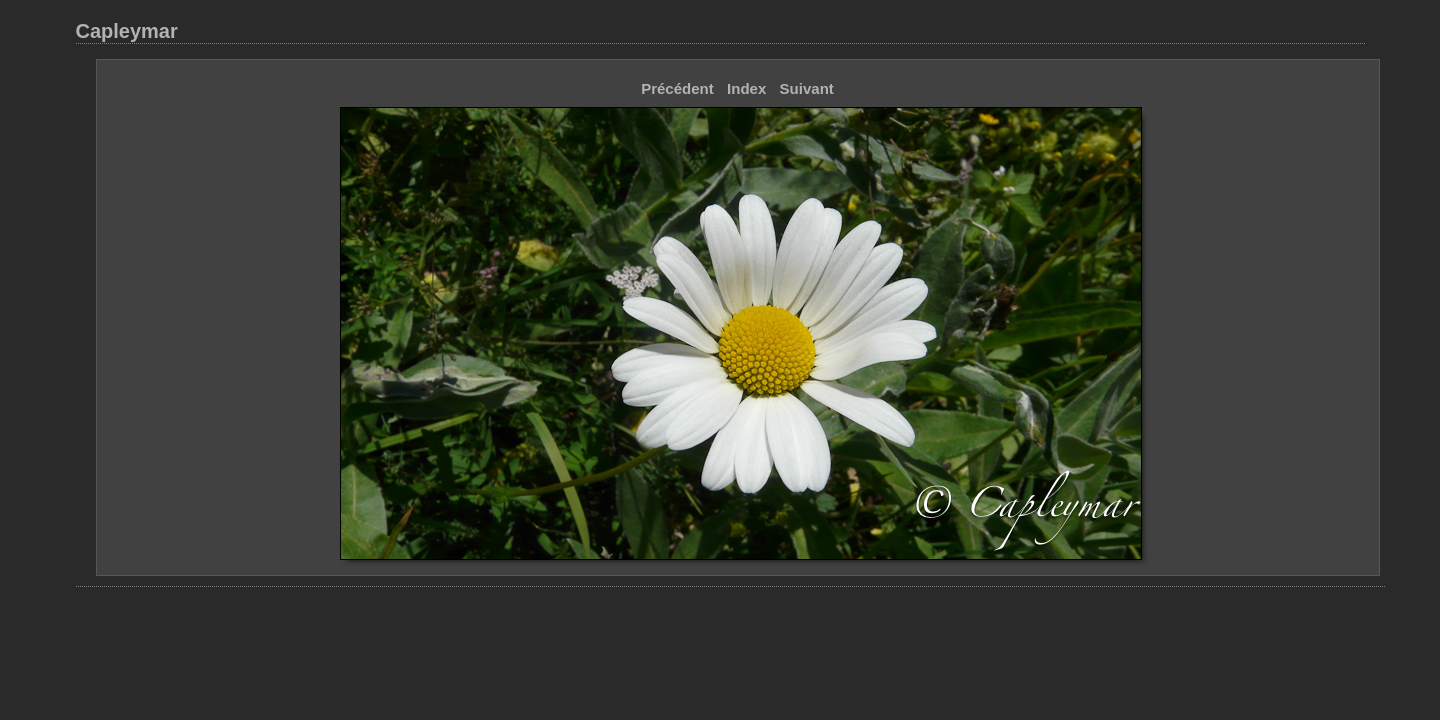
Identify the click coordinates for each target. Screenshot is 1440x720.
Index (746, 88)
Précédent (677, 88)
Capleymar (127, 31)
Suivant (807, 88)
